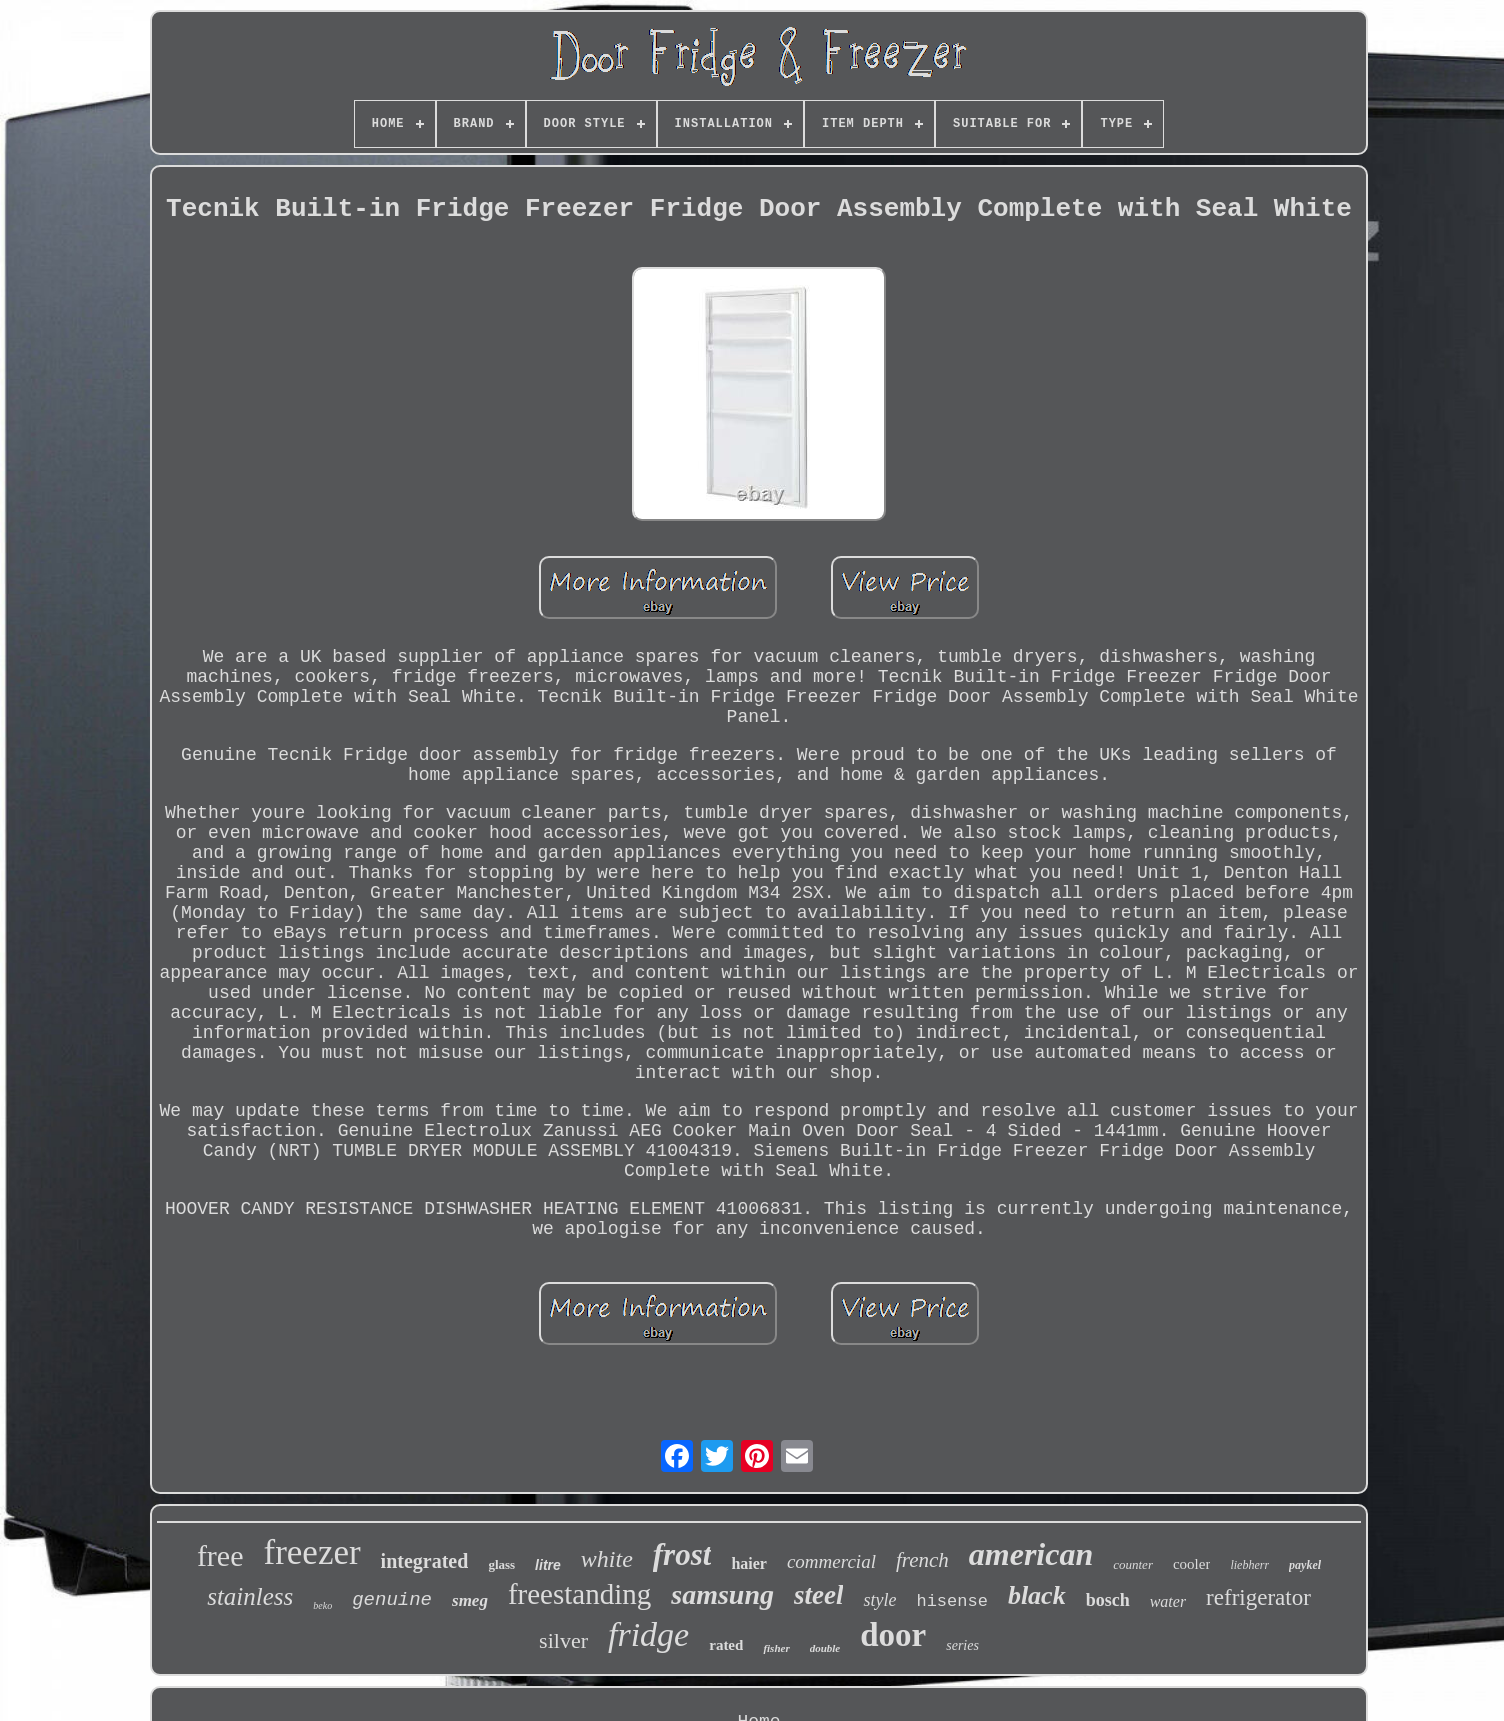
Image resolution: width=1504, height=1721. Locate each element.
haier (749, 1563)
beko (322, 1605)
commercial (831, 1561)
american (1031, 1554)
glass (501, 1564)
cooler (1191, 1564)
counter (1133, 1564)
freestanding (579, 1594)
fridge (648, 1634)
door (893, 1635)
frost (682, 1554)
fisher (776, 1648)
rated (726, 1645)
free (220, 1555)
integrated (425, 1561)
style (879, 1600)
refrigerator (1258, 1597)
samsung (722, 1594)
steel (818, 1595)
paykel (1305, 1565)
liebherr (1249, 1565)
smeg (470, 1600)
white (607, 1559)
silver (563, 1640)
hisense (951, 1601)
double (825, 1648)
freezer (312, 1552)
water (1168, 1601)
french (922, 1560)
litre (548, 1565)
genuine (392, 1600)
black (1037, 1595)
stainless (250, 1596)
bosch (1108, 1600)
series (962, 1645)
